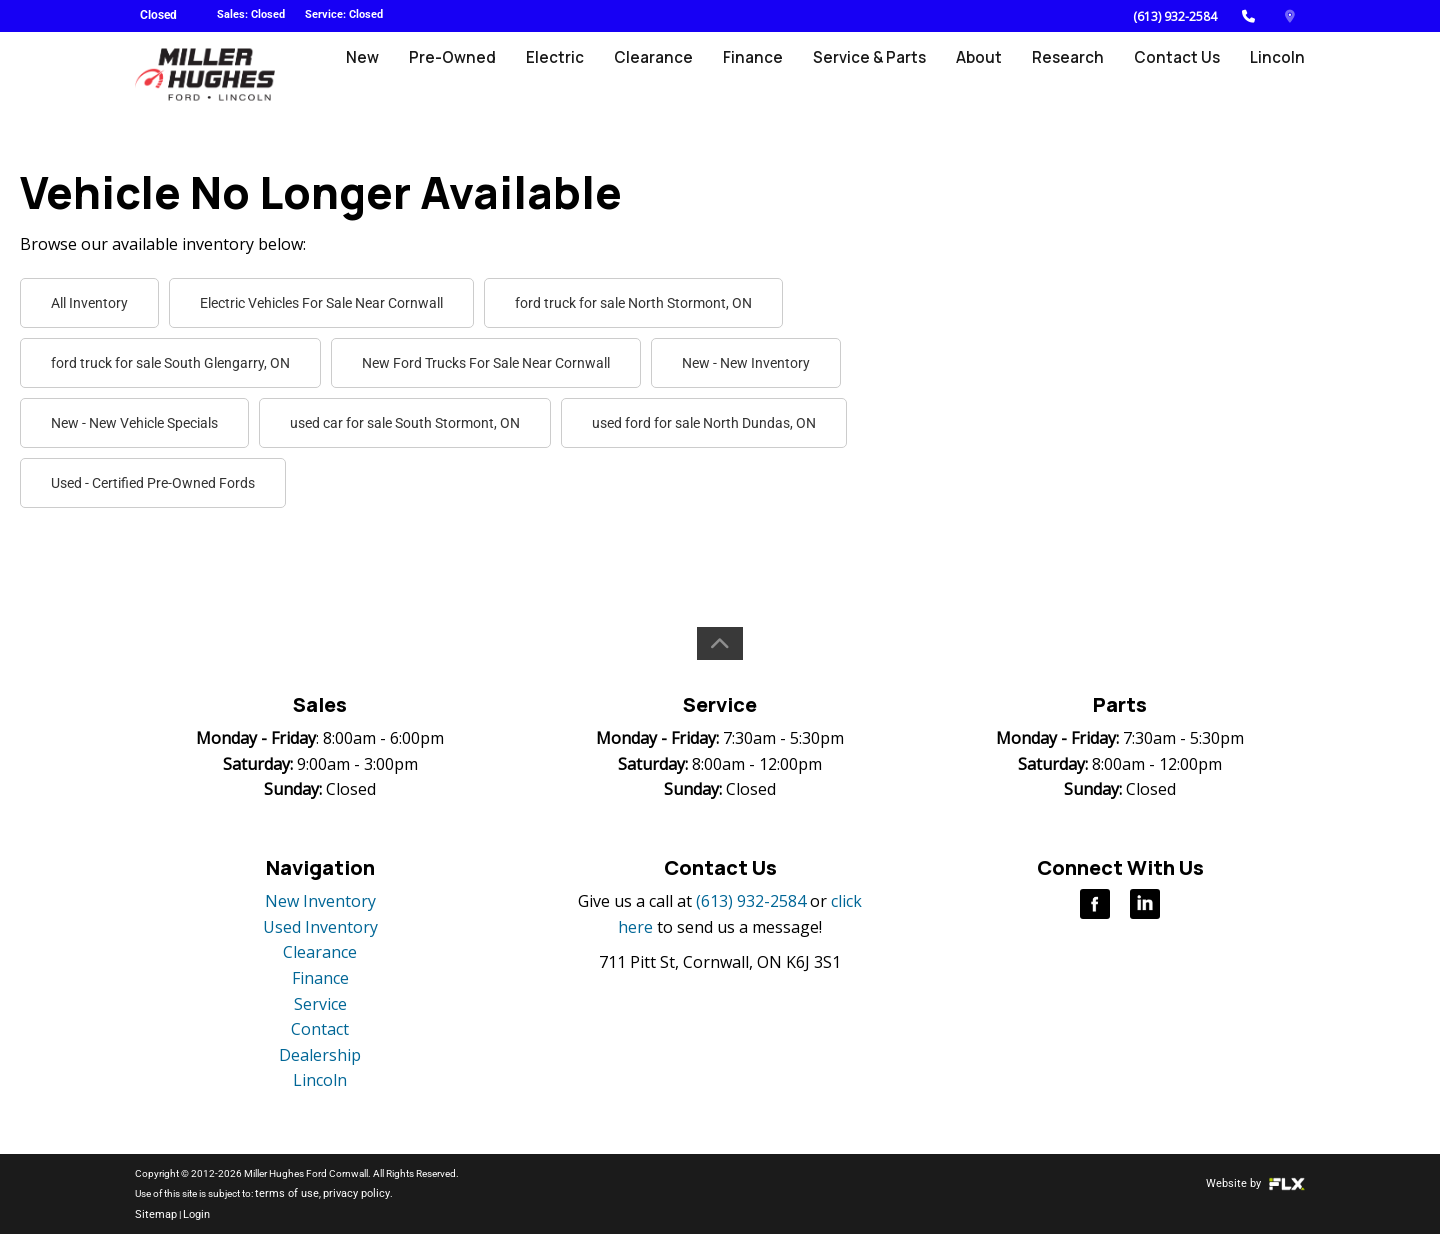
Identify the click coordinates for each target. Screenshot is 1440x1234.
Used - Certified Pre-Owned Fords (153, 483)
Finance (762, 76)
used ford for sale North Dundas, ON (704, 423)
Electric (569, 76)
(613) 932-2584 (1175, 16)
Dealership (320, 1055)
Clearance (666, 76)
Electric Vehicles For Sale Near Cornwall (321, 303)
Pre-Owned (469, 76)
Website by (1259, 1183)
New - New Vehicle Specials (134, 423)
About (985, 76)
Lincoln (1278, 76)
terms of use (282, 1193)
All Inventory (89, 303)
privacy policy (342, 1193)
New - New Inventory (746, 363)
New (381, 76)
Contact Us (1179, 76)
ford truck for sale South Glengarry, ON (170, 363)
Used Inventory (320, 927)
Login (189, 1213)
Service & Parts (876, 76)
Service (320, 1004)
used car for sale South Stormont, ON (405, 423)
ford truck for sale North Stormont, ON (633, 303)
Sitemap (153, 1213)
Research (1072, 76)
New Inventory (320, 901)
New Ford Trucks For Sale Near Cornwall (486, 363)
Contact (320, 1029)
